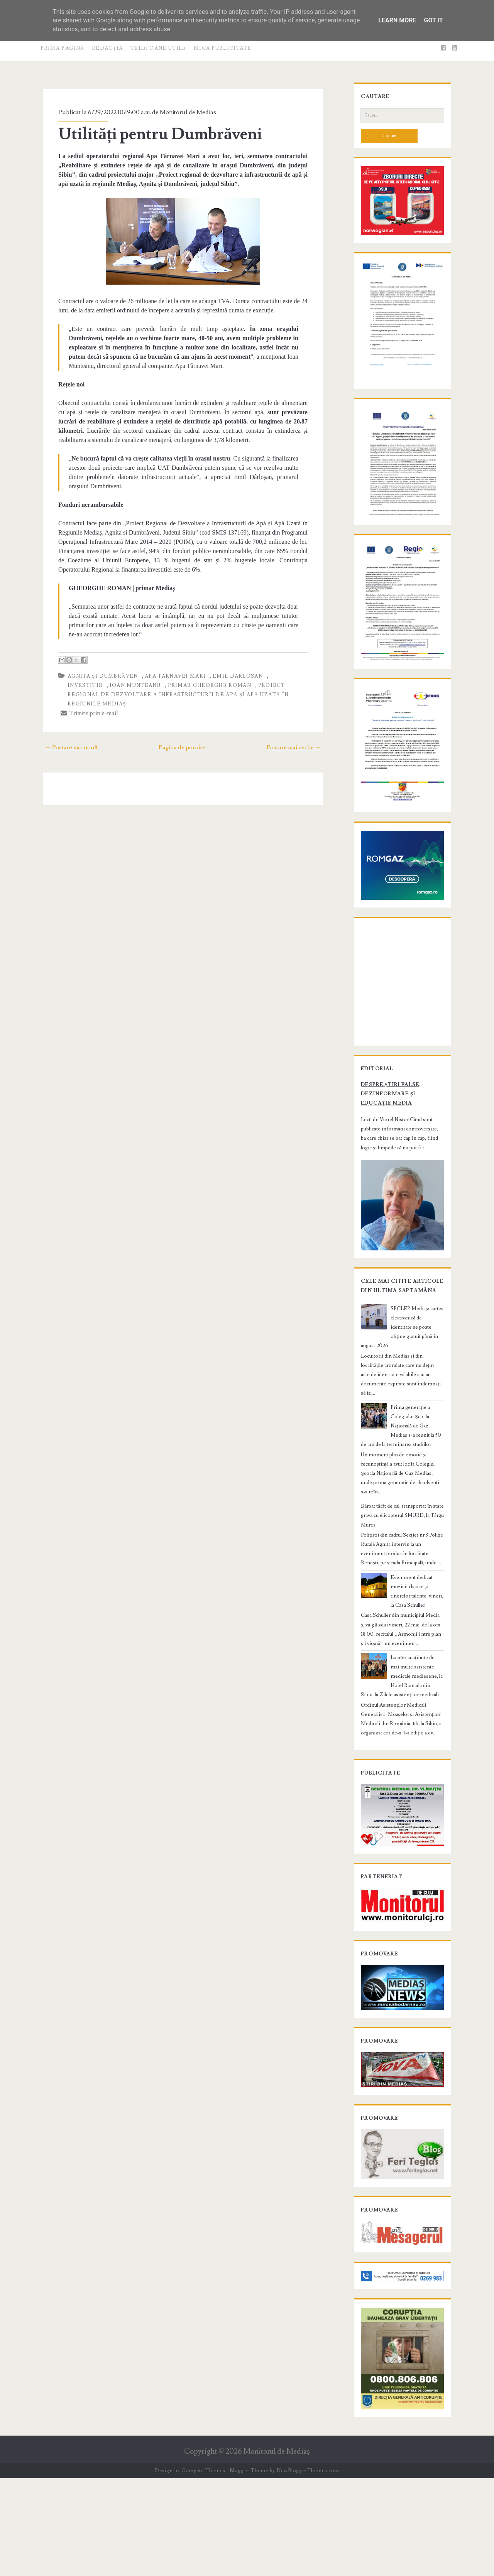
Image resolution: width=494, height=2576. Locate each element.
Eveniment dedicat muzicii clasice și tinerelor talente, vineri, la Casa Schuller (415, 1646)
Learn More (397, 20)
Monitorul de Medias (182, 112)
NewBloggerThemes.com (308, 2568)
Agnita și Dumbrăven (97, 676)
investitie (281, 676)
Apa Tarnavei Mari (169, 676)
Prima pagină (63, 48)
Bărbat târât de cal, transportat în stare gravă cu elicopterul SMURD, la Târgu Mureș (396, 1575)
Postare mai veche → (300, 738)
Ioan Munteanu (87, 685)
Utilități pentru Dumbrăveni (155, 134)
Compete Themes (203, 2568)
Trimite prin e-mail (84, 703)
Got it (433, 20)
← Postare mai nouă (65, 738)
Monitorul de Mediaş (277, 2549)
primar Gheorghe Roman (161, 685)
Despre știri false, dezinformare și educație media (398, 1178)
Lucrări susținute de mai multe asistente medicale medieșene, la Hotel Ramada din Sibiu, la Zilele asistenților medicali (401, 1726)
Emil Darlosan (232, 676)
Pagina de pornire (182, 738)
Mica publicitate (223, 48)
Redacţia (107, 48)
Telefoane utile (158, 48)
